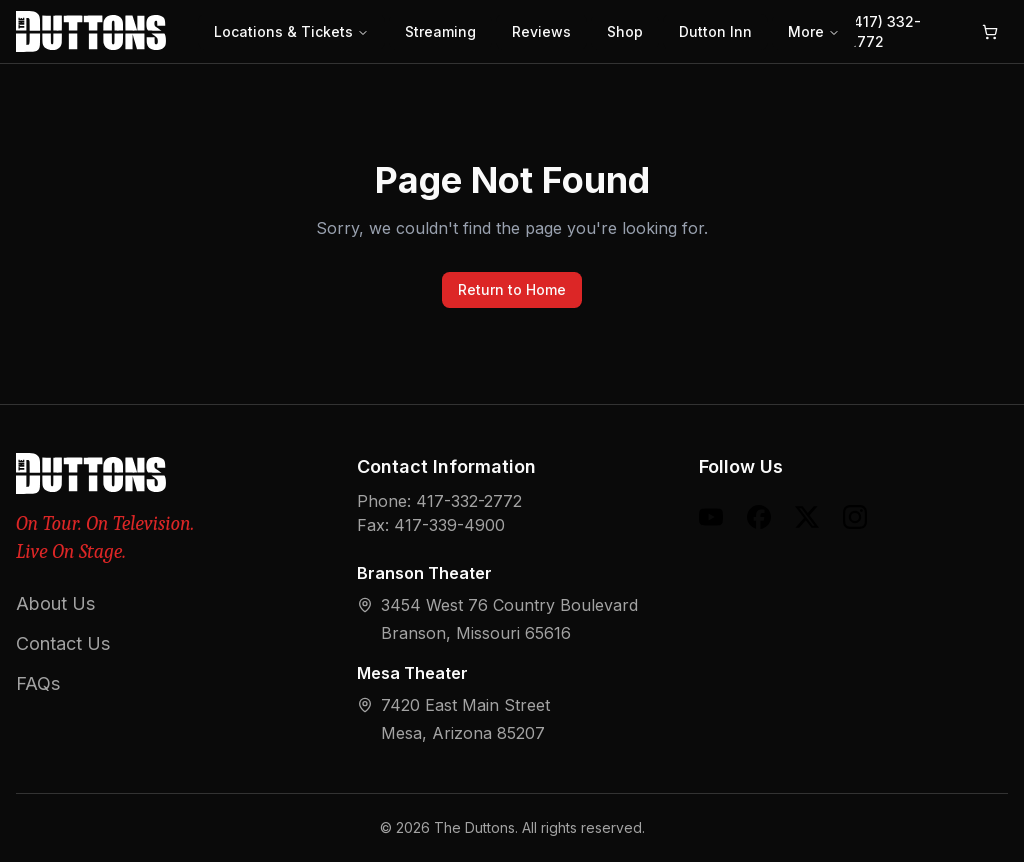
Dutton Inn (715, 31)
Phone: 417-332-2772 (439, 501)
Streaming (440, 31)
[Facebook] (759, 517)
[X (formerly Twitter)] (807, 517)
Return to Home (512, 289)
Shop (625, 31)
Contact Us (63, 643)
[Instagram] (855, 517)
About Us (55, 603)
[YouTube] (711, 517)
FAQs (38, 683)
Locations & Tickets (291, 31)
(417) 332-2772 (884, 31)
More (814, 31)
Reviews (541, 31)
